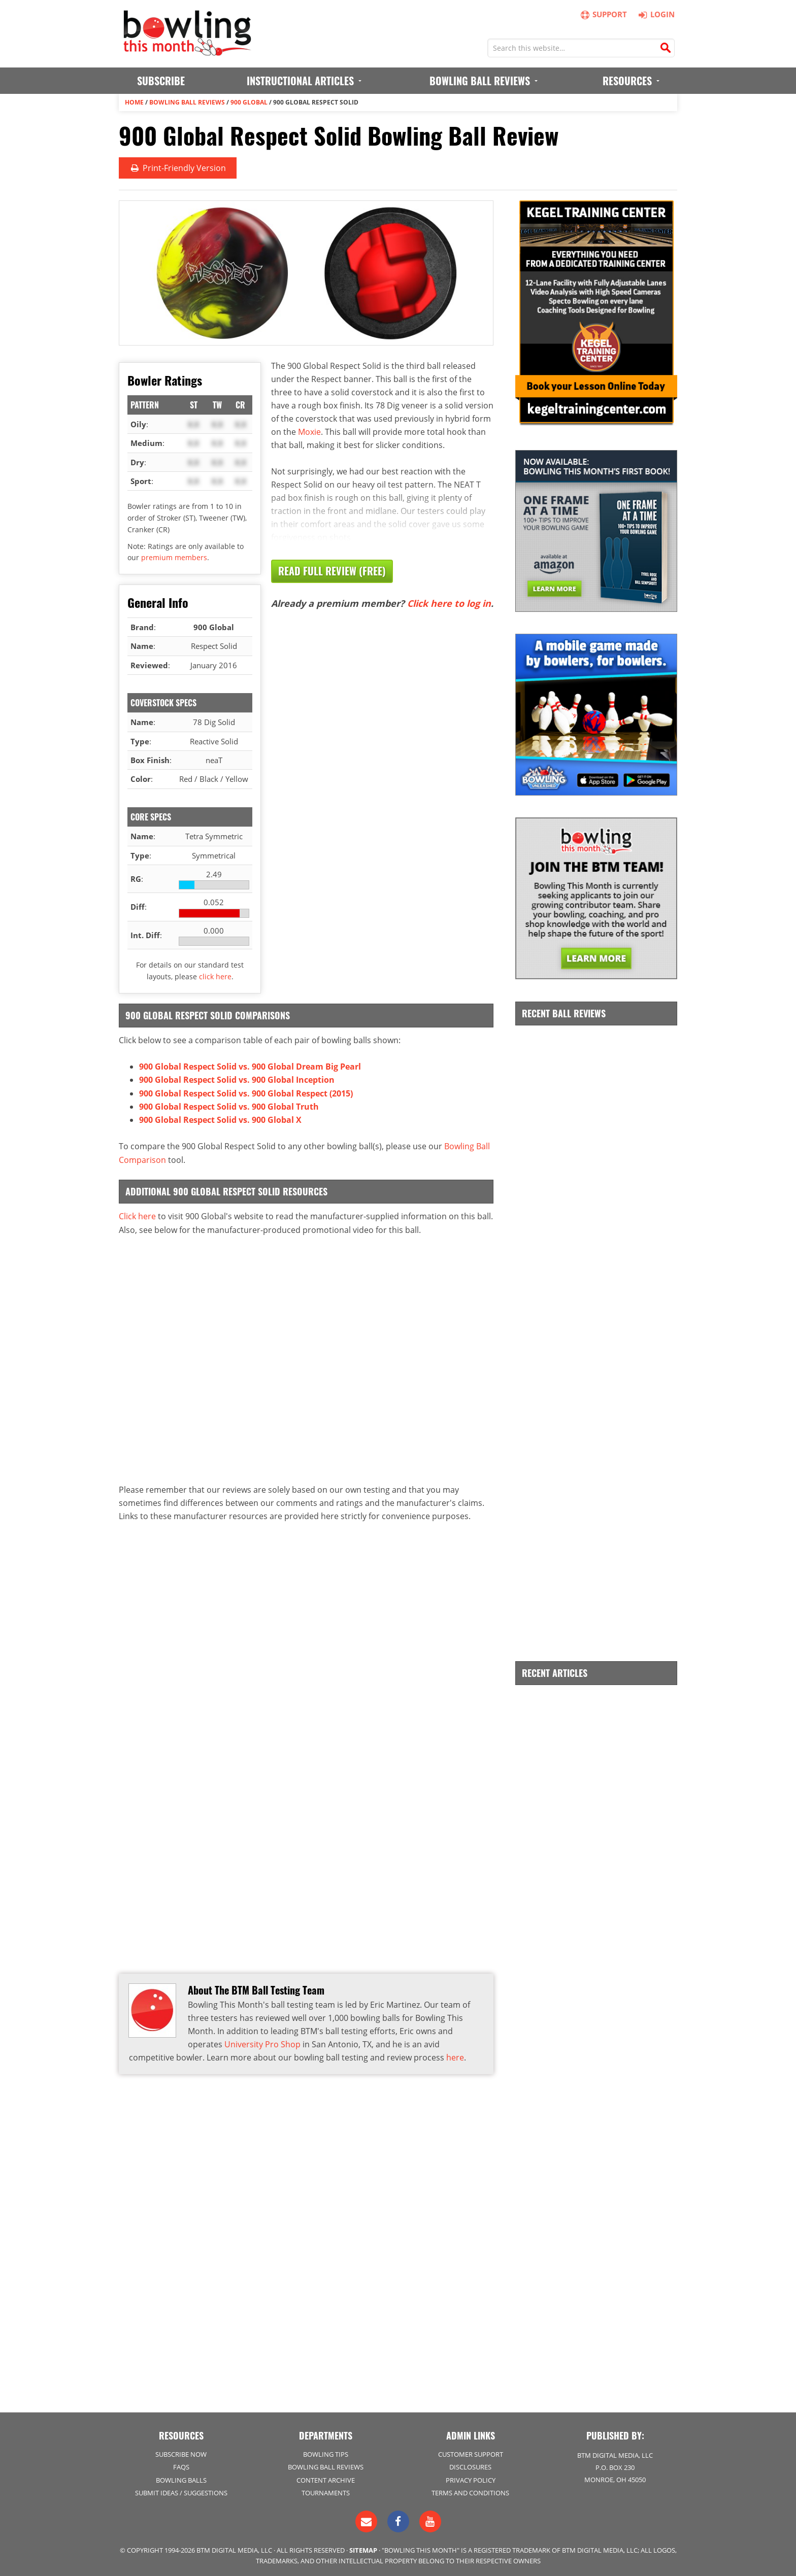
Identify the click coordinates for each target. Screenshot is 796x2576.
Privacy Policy (470, 2479)
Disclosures (470, 2466)
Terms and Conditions (470, 2491)
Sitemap (363, 2549)
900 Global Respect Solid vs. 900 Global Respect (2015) (246, 1092)
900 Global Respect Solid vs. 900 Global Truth (229, 1106)
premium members (174, 557)
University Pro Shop (262, 2042)
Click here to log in (449, 603)
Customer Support (470, 2453)
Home (134, 102)
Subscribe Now (181, 2453)
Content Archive (325, 2479)
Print (177, 168)
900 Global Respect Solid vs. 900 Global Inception (237, 1079)
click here (215, 976)
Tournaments (326, 2491)
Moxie (309, 431)
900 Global (249, 102)
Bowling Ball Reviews (187, 102)
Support (604, 14)
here (455, 2056)
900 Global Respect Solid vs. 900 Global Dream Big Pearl (250, 1066)
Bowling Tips (325, 2453)
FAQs (181, 2466)
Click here (137, 1215)
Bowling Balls (181, 2479)
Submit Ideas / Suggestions (181, 2491)
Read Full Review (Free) (332, 570)
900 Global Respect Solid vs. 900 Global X (220, 1119)
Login (655, 14)
